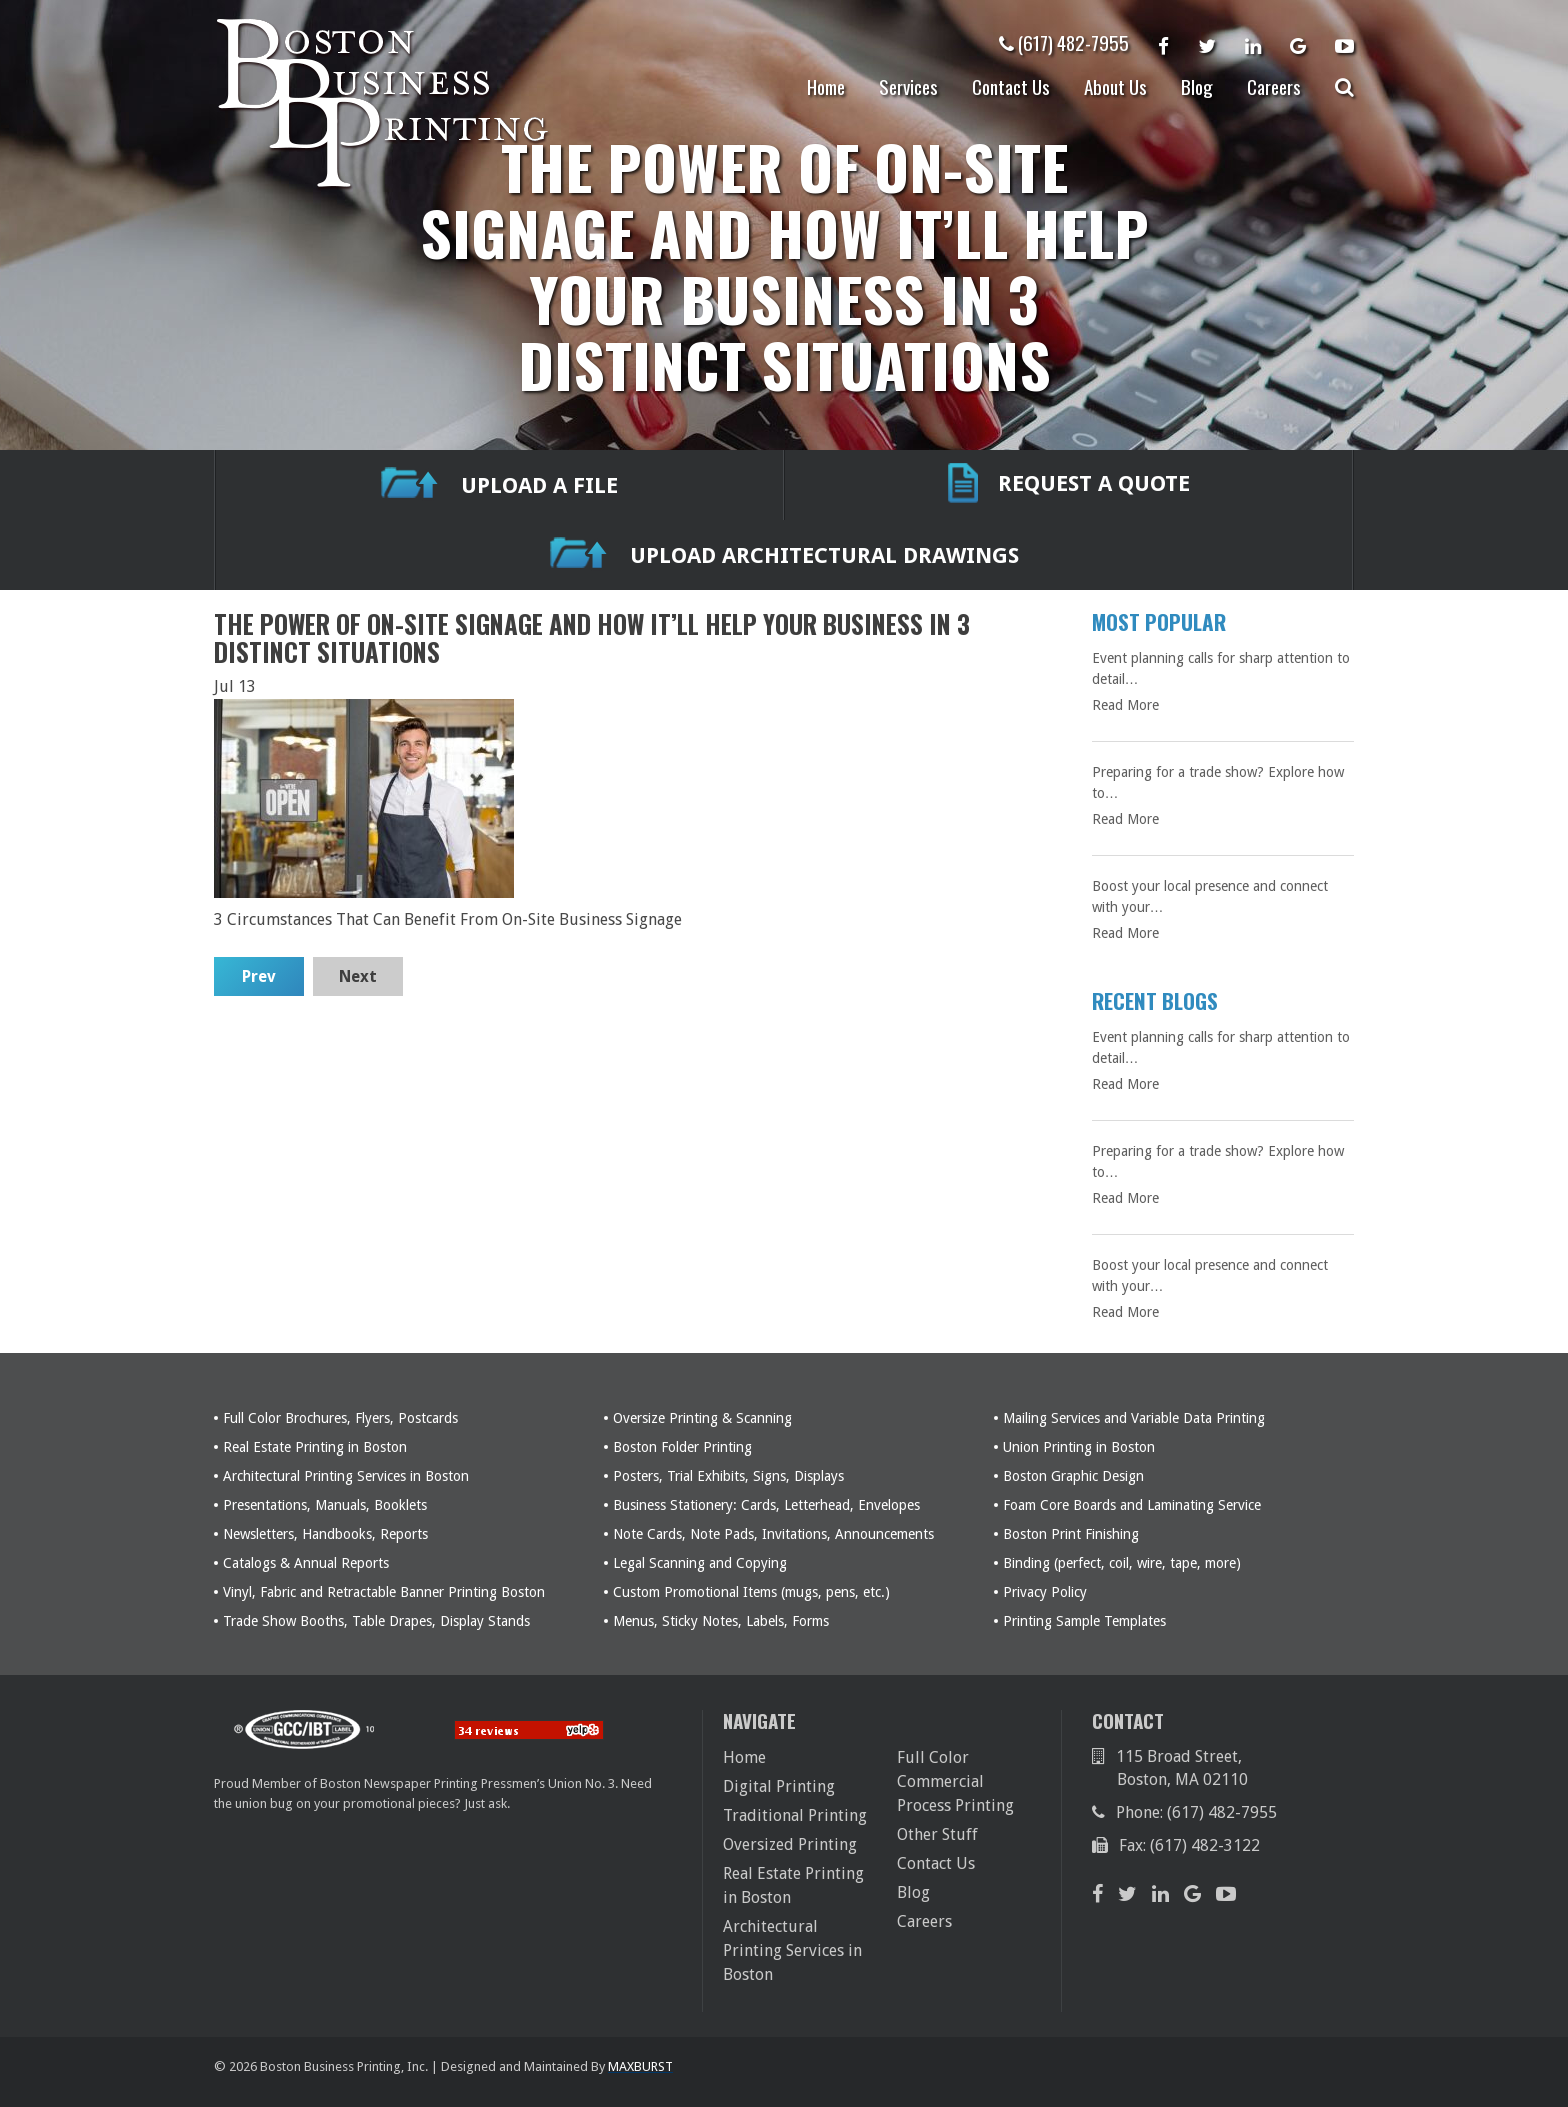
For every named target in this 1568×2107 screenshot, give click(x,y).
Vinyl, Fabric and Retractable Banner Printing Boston (384, 1592)
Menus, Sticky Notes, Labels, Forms (721, 1621)
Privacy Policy (1045, 1592)
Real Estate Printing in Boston (315, 1447)
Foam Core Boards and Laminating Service (1132, 1505)
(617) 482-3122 (1205, 1845)
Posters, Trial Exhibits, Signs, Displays (728, 1476)
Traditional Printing (795, 1815)
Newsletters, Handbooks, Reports (325, 1534)
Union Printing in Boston (1079, 1447)
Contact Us (1011, 86)
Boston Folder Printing (682, 1447)
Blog (1197, 86)
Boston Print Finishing (1071, 1534)
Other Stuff (937, 1834)
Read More (1125, 705)
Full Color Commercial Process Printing (955, 1781)
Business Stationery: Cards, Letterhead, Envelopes (766, 1505)
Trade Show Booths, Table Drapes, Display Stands (376, 1621)
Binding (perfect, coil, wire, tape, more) (1122, 1563)
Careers (1274, 86)
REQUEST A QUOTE (1069, 485)
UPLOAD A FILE (499, 485)
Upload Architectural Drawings (784, 555)
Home (826, 86)
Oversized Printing (790, 1844)
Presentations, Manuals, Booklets (325, 1505)
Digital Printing (779, 1786)
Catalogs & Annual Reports (306, 1563)
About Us (1115, 86)
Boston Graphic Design (1073, 1476)
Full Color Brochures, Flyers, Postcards (340, 1418)
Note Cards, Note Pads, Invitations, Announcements (773, 1534)
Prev (259, 976)
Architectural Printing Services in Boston (346, 1476)
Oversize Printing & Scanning (702, 1418)
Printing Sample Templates (1084, 1621)
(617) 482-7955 (1064, 42)
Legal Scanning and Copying (700, 1563)
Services (908, 86)
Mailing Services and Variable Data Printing (1134, 1418)
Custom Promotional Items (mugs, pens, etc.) (751, 1592)
